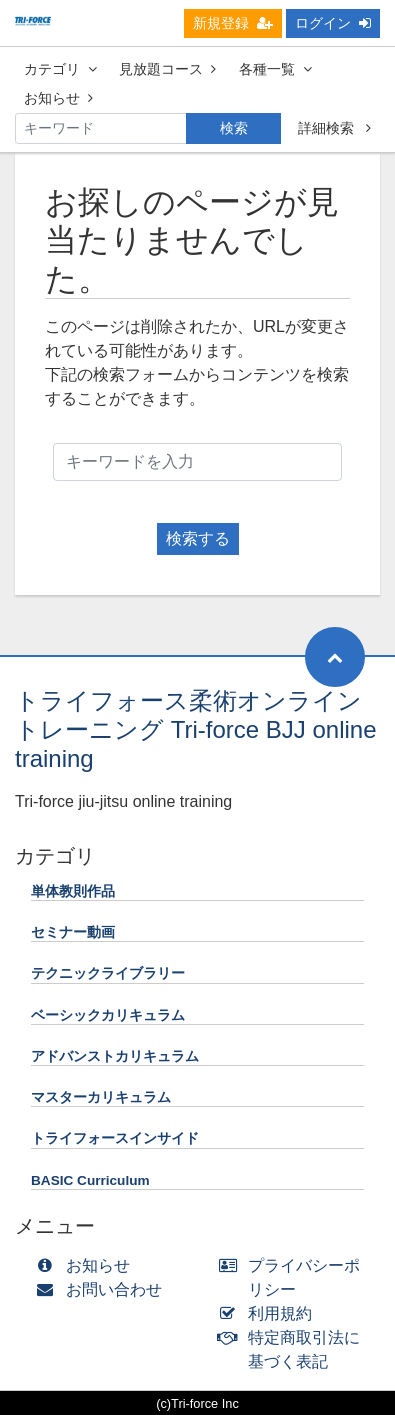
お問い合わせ (103, 1289)
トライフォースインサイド (115, 1138)
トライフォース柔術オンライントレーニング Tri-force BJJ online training (196, 729)
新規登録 (233, 23)
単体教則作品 (73, 891)
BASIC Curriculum (90, 1180)
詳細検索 (334, 128)
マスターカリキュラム (101, 1097)
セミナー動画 (73, 932)
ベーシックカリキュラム (108, 1015)
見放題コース (167, 69)
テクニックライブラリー (108, 973)
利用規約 (270, 1313)
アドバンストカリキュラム (115, 1056)
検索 (234, 128)
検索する (198, 538)
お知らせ (58, 98)
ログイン (333, 23)
